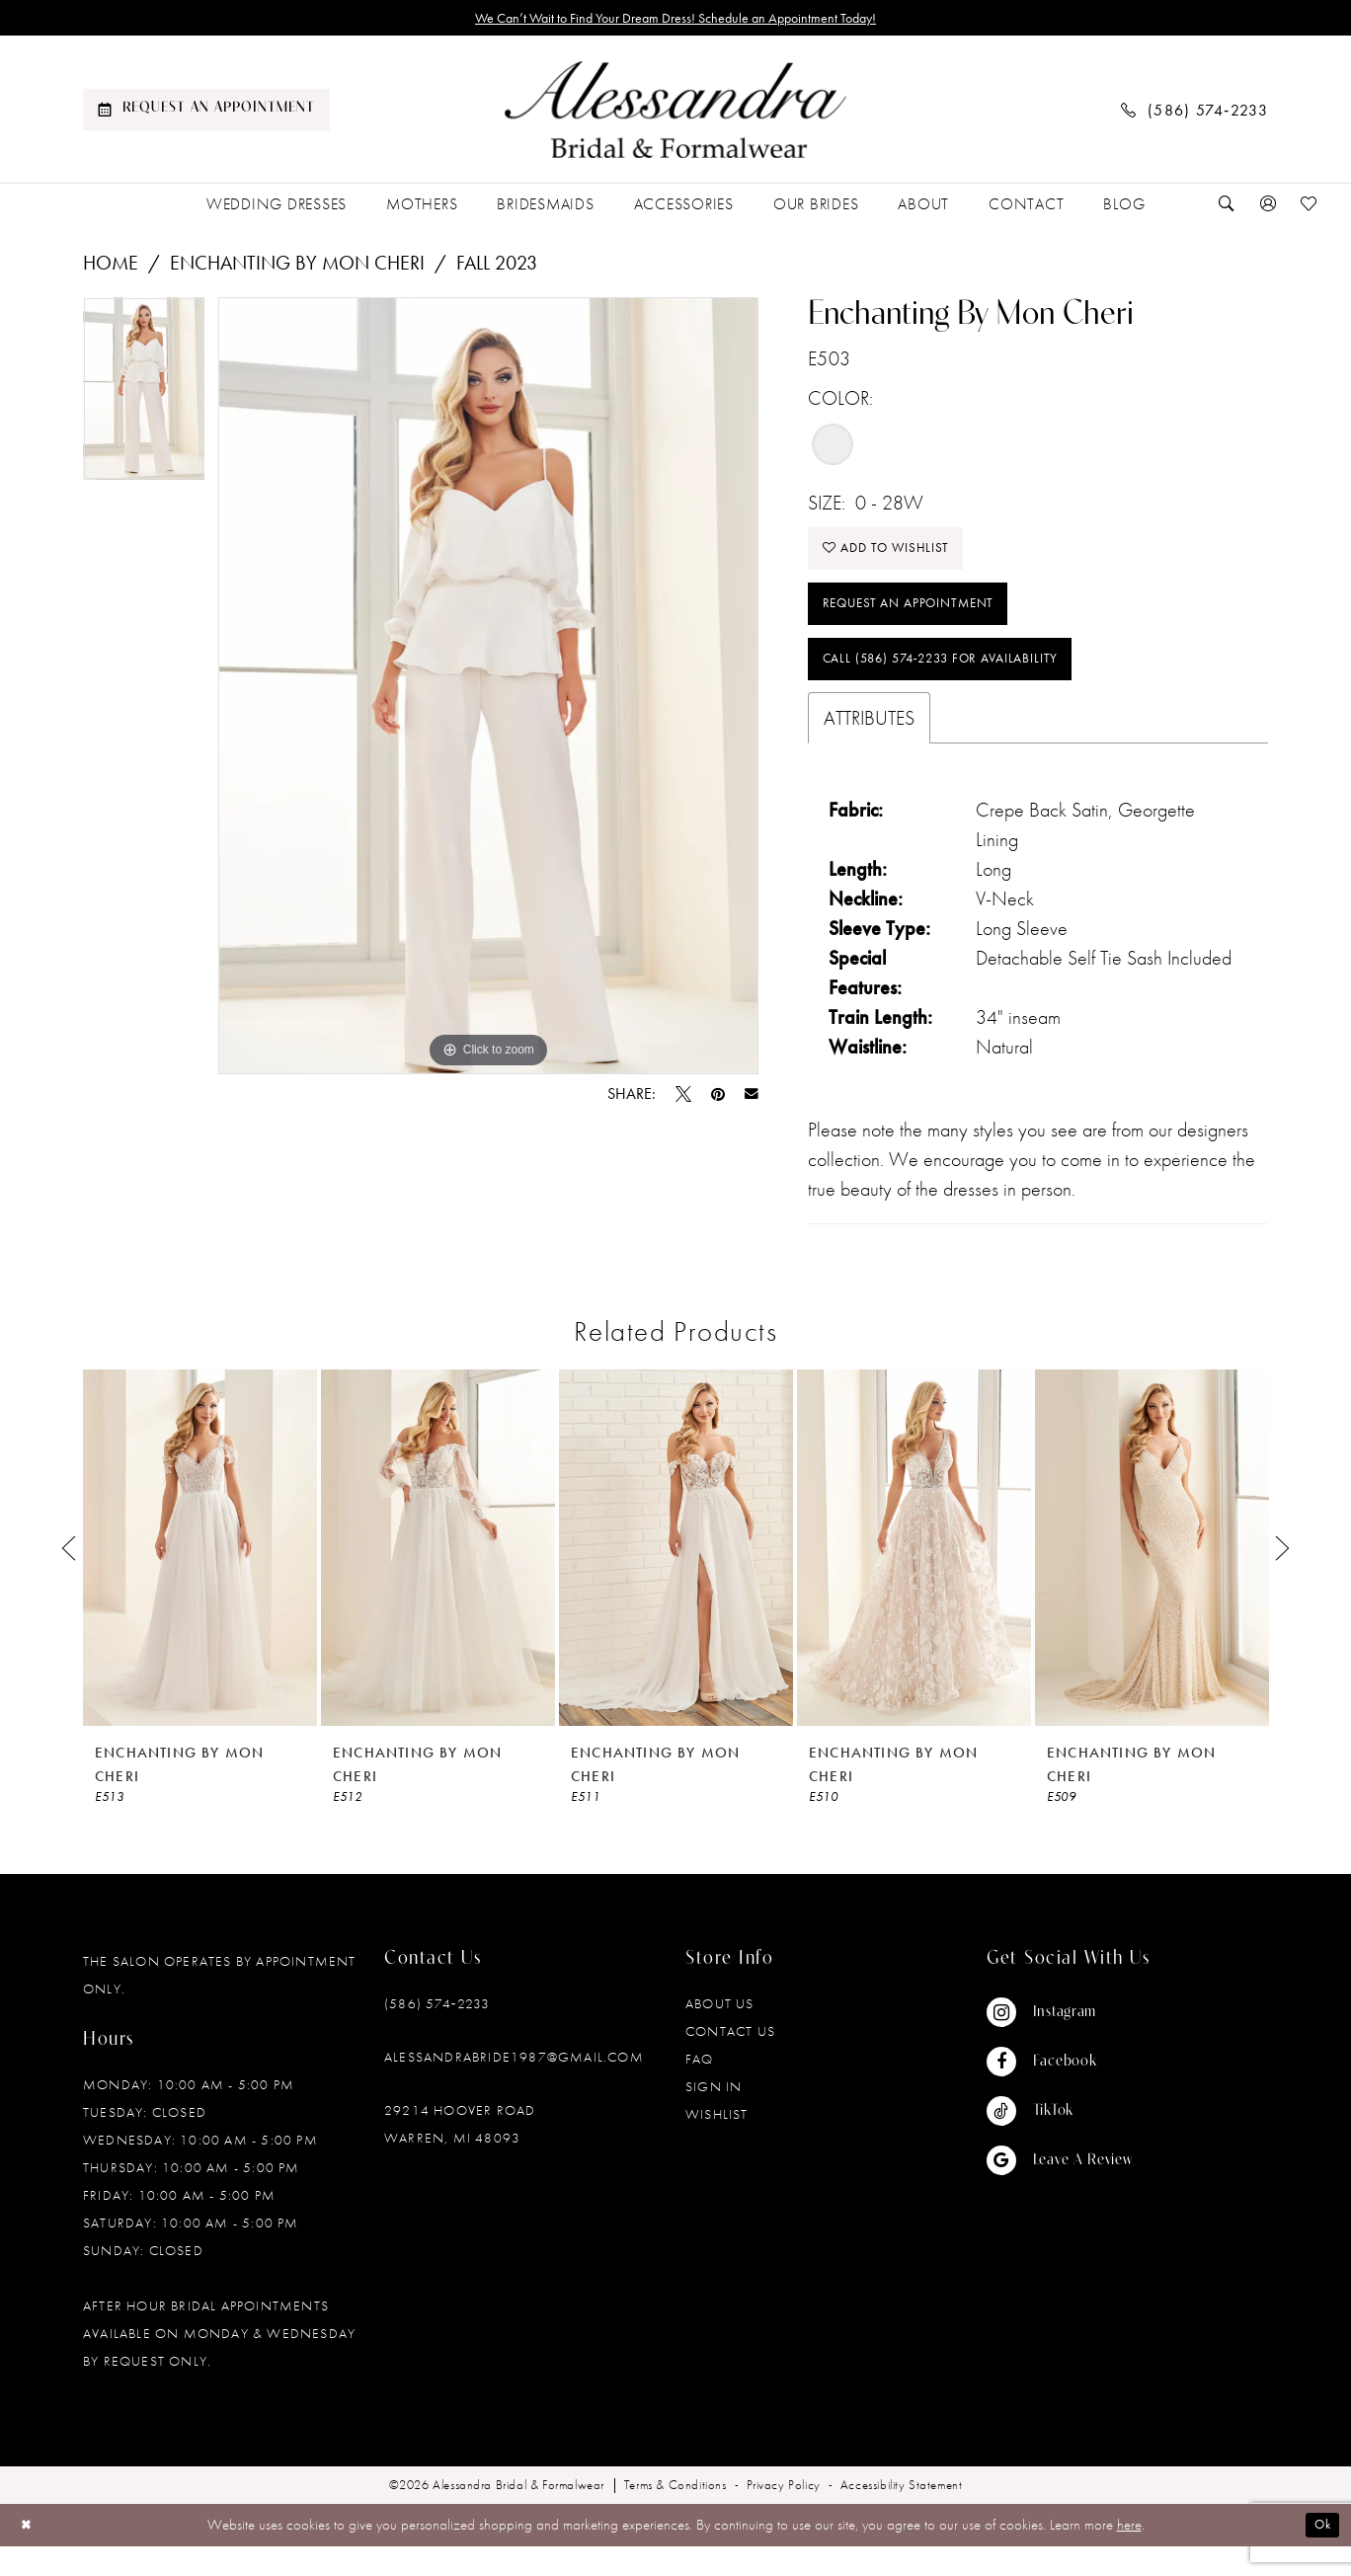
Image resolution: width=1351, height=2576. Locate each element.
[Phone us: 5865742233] (1195, 113)
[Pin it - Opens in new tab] (718, 1098)
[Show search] (1226, 208)
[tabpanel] (143, 399)
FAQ (699, 2089)
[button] (1268, 208)
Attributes (869, 748)
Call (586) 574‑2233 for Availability (964, 686)
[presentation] (200, 1578)
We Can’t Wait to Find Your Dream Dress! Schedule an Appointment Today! (676, 20)
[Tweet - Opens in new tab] (683, 1098)
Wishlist (717, 2144)
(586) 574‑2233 (437, 2034)
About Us (720, 2034)
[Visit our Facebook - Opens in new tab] (1060, 2092)
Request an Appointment (923, 622)
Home (110, 266)
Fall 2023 (496, 266)
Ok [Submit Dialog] (1319, 2555)
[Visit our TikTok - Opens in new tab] (1060, 2141)
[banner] (675, 113)
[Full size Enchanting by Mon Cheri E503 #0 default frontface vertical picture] (488, 689)
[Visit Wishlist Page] (1309, 208)
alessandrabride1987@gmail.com (514, 2087)
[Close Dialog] (29, 2554)
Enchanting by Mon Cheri (297, 266)
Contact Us (730, 2061)
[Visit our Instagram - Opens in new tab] (1060, 2043)
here (1129, 2555)
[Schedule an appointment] (206, 113)
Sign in (713, 2117)
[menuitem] (206, 113)
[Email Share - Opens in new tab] (751, 1098)
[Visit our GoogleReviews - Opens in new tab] (1060, 2191)
